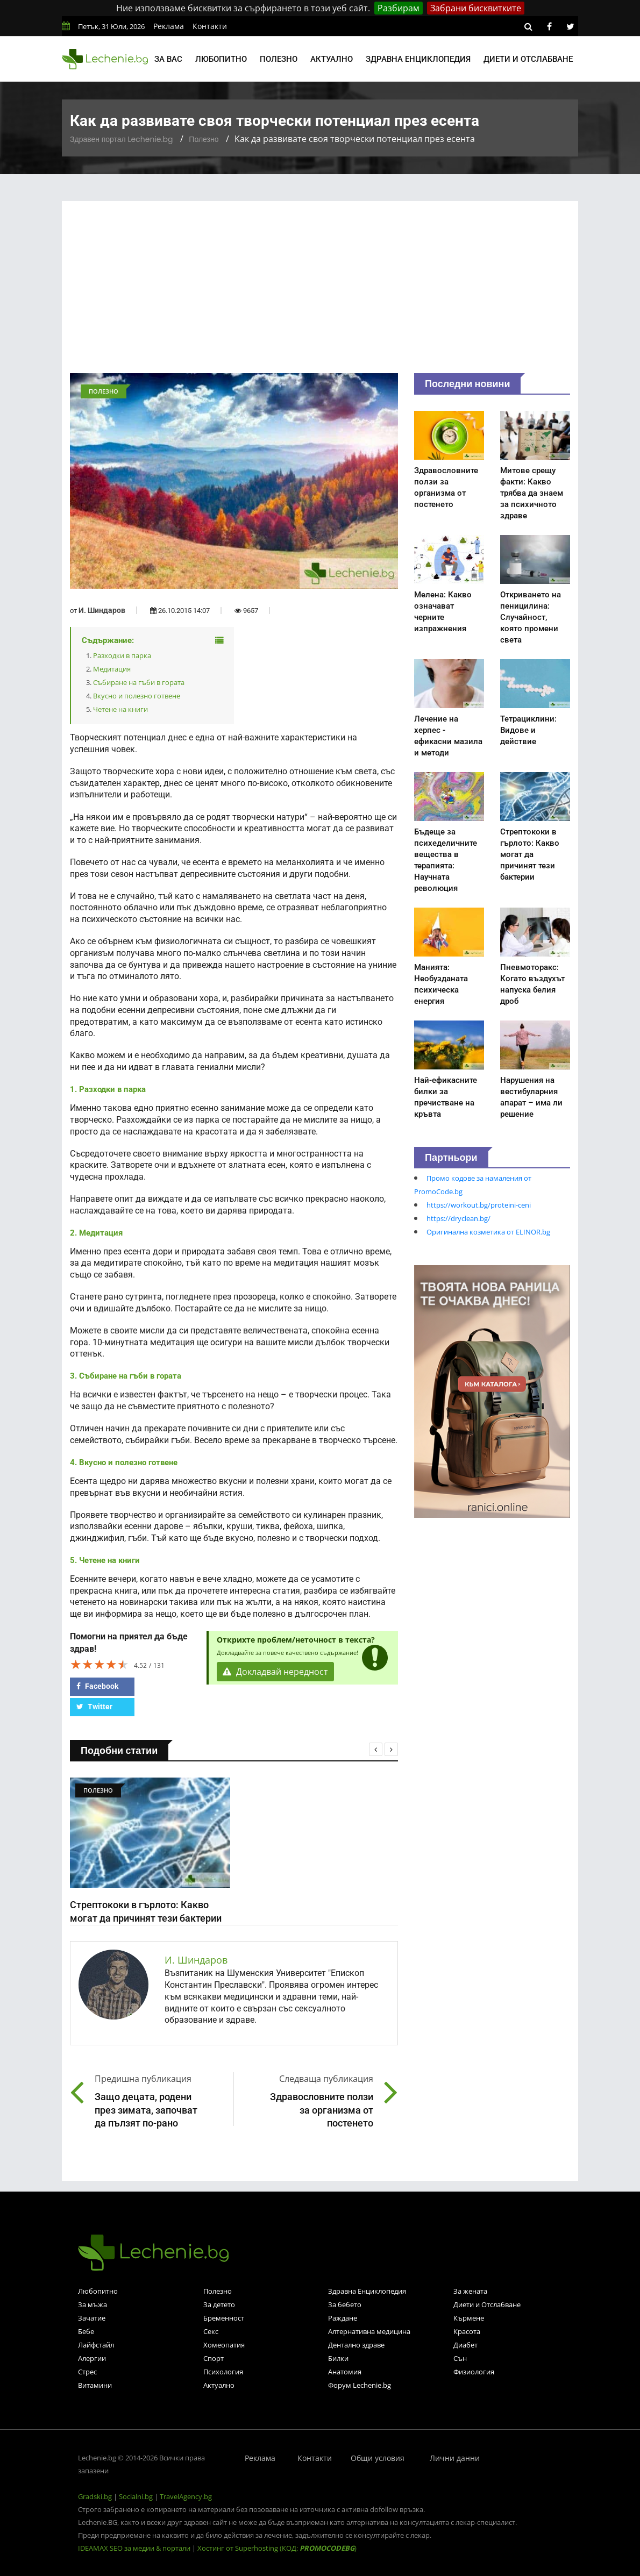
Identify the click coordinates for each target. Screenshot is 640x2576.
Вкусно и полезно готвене (136, 696)
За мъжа (92, 2304)
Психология (223, 2372)
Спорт (213, 2358)
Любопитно (221, 59)
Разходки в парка (122, 655)
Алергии (92, 2358)
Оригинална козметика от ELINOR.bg (488, 1232)
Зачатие (91, 2318)
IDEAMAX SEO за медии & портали (135, 2548)
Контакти (210, 26)
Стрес (87, 2372)
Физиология (473, 2372)
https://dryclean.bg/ (458, 1218)
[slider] (99, 1664)
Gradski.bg (95, 2496)
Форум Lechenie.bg (359, 2385)
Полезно (278, 59)
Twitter (94, 1706)
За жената (470, 2291)
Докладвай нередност (275, 1672)
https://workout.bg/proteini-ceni (478, 1205)
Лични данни (455, 2458)
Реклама (168, 26)
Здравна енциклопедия (418, 59)
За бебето (344, 2304)
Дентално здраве (356, 2345)
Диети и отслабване (528, 59)
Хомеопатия (224, 2345)
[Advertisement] (320, 292)
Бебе (86, 2331)
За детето (219, 2304)
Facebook (97, 1686)
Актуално (331, 59)
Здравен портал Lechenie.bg (121, 139)
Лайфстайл (96, 2345)
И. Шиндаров (102, 610)
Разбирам (398, 8)
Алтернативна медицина (369, 2331)
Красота (466, 2331)
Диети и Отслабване (487, 2304)
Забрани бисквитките (475, 8)
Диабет (465, 2345)
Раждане (342, 2318)
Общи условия (377, 2458)
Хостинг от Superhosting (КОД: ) (277, 2548)
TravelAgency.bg (186, 2496)
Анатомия (344, 2372)
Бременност (223, 2318)
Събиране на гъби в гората (138, 682)
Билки (338, 2358)
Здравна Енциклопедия (367, 2291)
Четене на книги (120, 709)
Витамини (95, 2385)
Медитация (112, 669)
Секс (210, 2331)
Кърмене (468, 2318)
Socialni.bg (136, 2496)
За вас (168, 59)
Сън (460, 2358)
